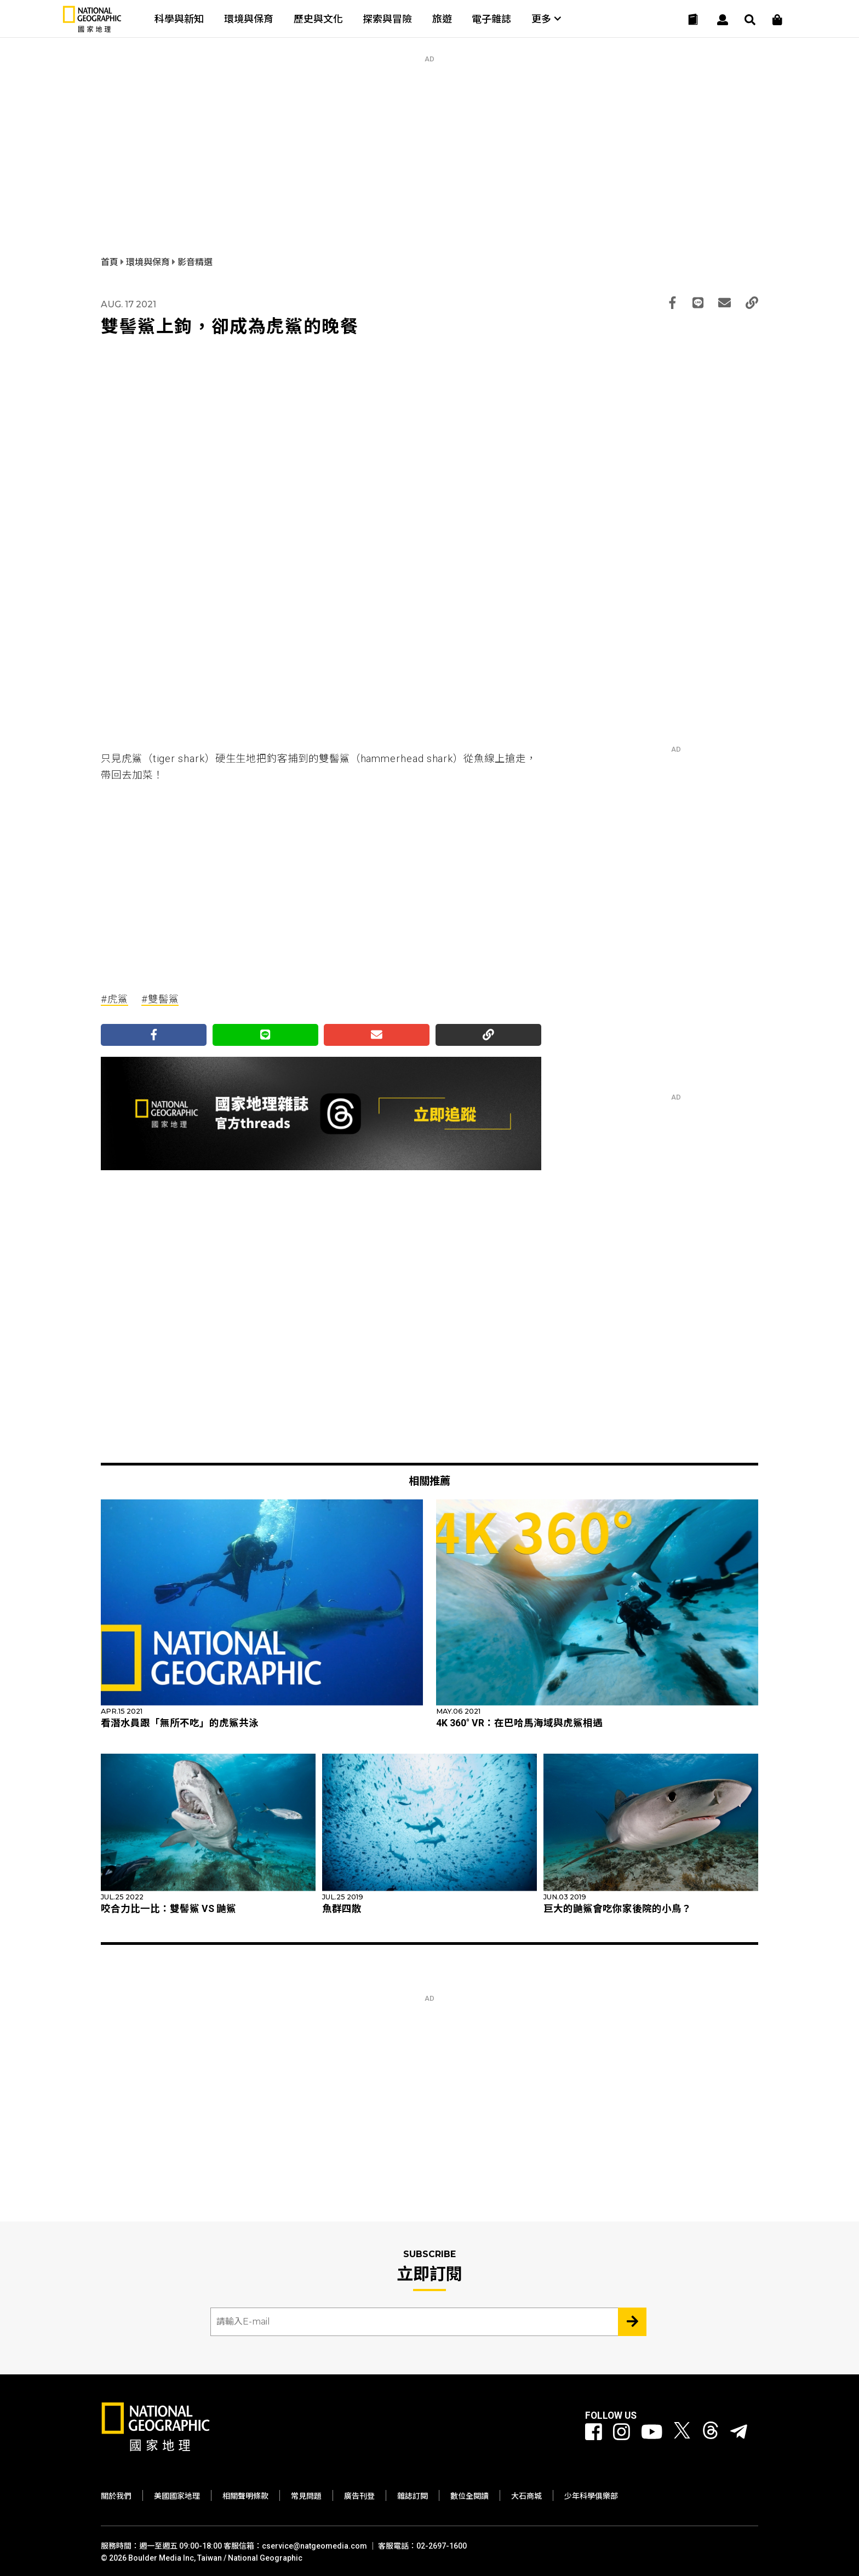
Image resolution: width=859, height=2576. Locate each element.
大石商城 (526, 2496)
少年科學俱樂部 (591, 2496)
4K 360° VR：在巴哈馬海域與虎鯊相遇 (519, 1723)
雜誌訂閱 (412, 2496)
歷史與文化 (318, 19)
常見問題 (306, 2496)
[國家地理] (92, 30)
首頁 (111, 262)
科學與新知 (179, 19)
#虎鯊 (114, 999)
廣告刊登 (359, 2496)
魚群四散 (342, 1908)
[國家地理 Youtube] (652, 2432)
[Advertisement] (429, 139)
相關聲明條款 (245, 2496)
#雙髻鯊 (160, 999)
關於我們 (116, 2496)
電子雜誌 (491, 19)
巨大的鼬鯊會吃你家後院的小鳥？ (617, 1908)
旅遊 (442, 19)
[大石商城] (777, 19)
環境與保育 (248, 19)
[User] (722, 19)
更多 (546, 19)
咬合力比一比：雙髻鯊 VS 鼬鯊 (168, 1908)
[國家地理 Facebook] (593, 2432)
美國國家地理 (177, 2496)
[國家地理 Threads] (710, 2432)
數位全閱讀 (469, 2496)
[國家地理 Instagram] (621, 2432)
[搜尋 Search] (750, 19)
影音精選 (195, 262)
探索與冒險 (387, 19)
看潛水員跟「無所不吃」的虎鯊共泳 (180, 1723)
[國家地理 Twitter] (682, 2432)
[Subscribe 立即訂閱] (632, 2322)
